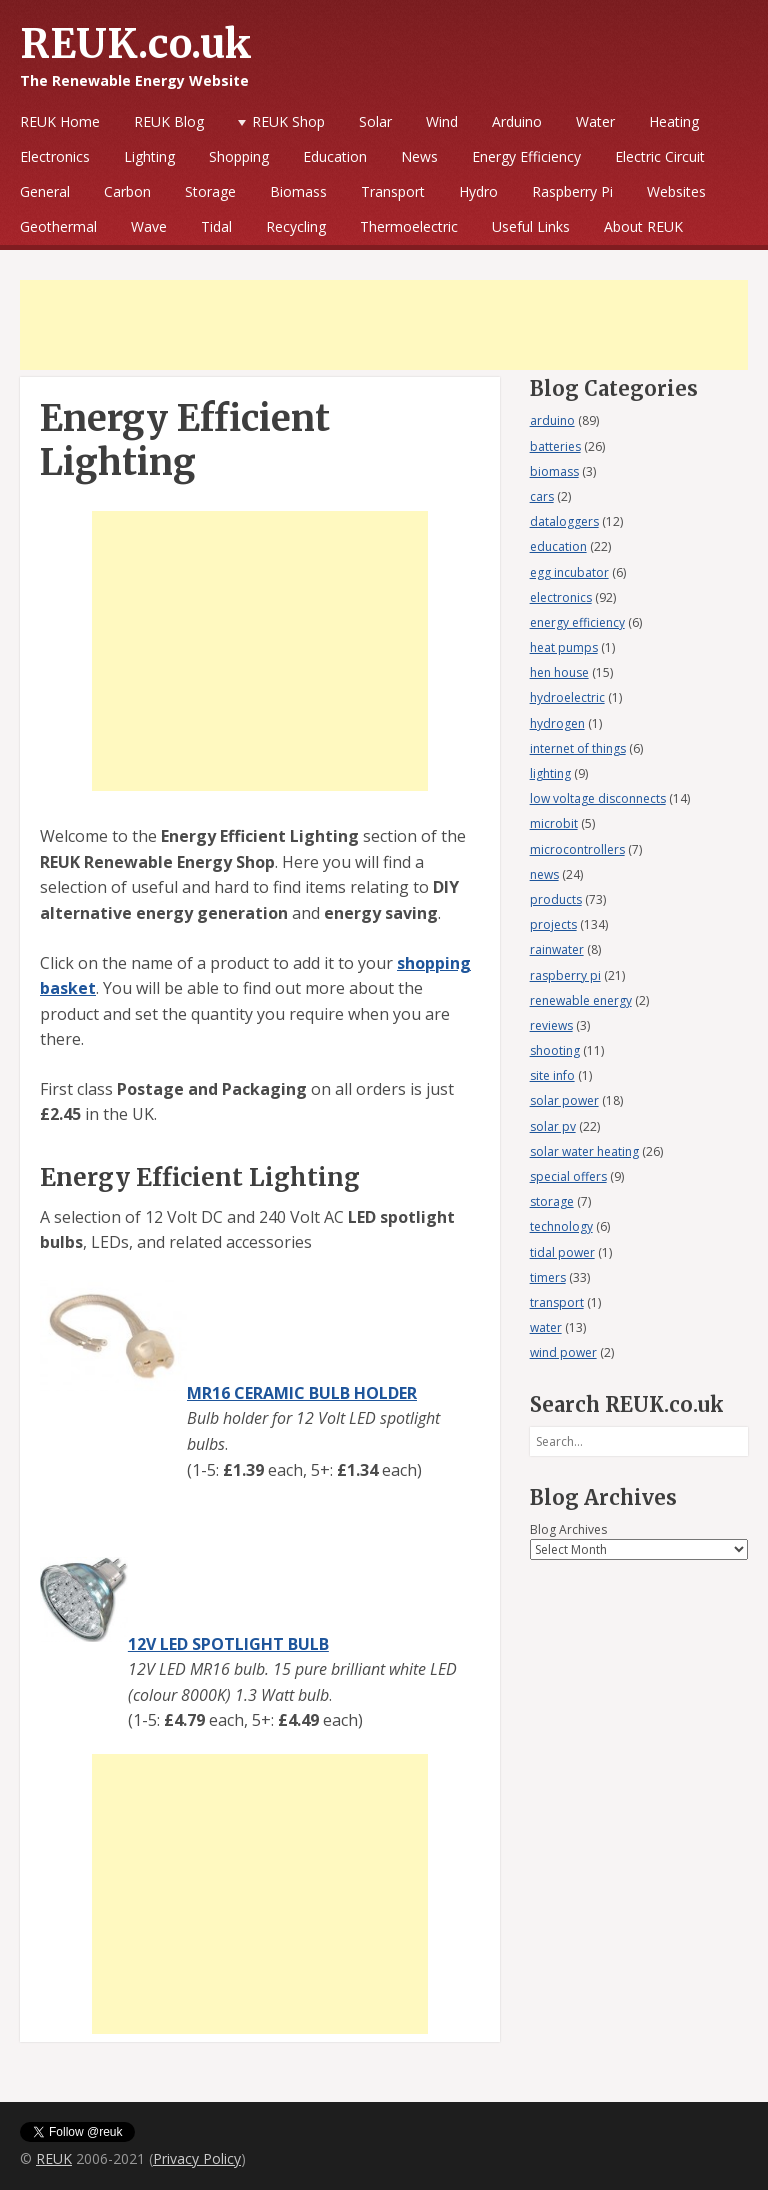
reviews (551, 1025)
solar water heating (584, 1151)
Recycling (296, 226)
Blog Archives (568, 1529)
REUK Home (60, 121)
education (558, 546)
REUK (54, 2158)
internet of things (578, 748)
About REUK (643, 226)
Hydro (478, 191)
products (556, 899)
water (546, 1327)
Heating (674, 121)
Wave (149, 226)
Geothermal (58, 226)
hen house (559, 672)
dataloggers (564, 521)
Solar (375, 121)
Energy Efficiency (526, 156)
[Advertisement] (384, 325)
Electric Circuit (660, 156)
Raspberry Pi (572, 191)
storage (552, 1201)
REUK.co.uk (136, 44)
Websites (676, 191)
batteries (555, 446)
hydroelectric (567, 697)
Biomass (298, 191)
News (419, 156)
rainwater (557, 949)
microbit (554, 823)
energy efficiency (577, 622)
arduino (552, 420)
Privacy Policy (197, 2158)
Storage (210, 191)
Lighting (149, 156)
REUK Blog (169, 121)
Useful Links (531, 226)
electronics (561, 597)
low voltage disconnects (598, 798)
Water (595, 121)
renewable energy (581, 1000)
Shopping (239, 156)
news (544, 874)
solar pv (553, 1126)
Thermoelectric (409, 226)
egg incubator (569, 572)
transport (557, 1302)
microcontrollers (577, 849)
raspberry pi (565, 975)
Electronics (55, 156)
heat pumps (564, 647)
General (45, 191)
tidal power (562, 1252)
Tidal (216, 226)
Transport (393, 191)
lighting (550, 773)
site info (552, 1075)
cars (542, 496)
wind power (563, 1352)
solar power (564, 1100)
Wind (442, 121)
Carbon (127, 191)
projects (553, 924)
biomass (554, 471)
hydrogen (557, 723)
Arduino (517, 121)
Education (335, 156)
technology (561, 1226)
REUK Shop (288, 121)
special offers (568, 1176)
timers (548, 1277)
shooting (555, 1050)
